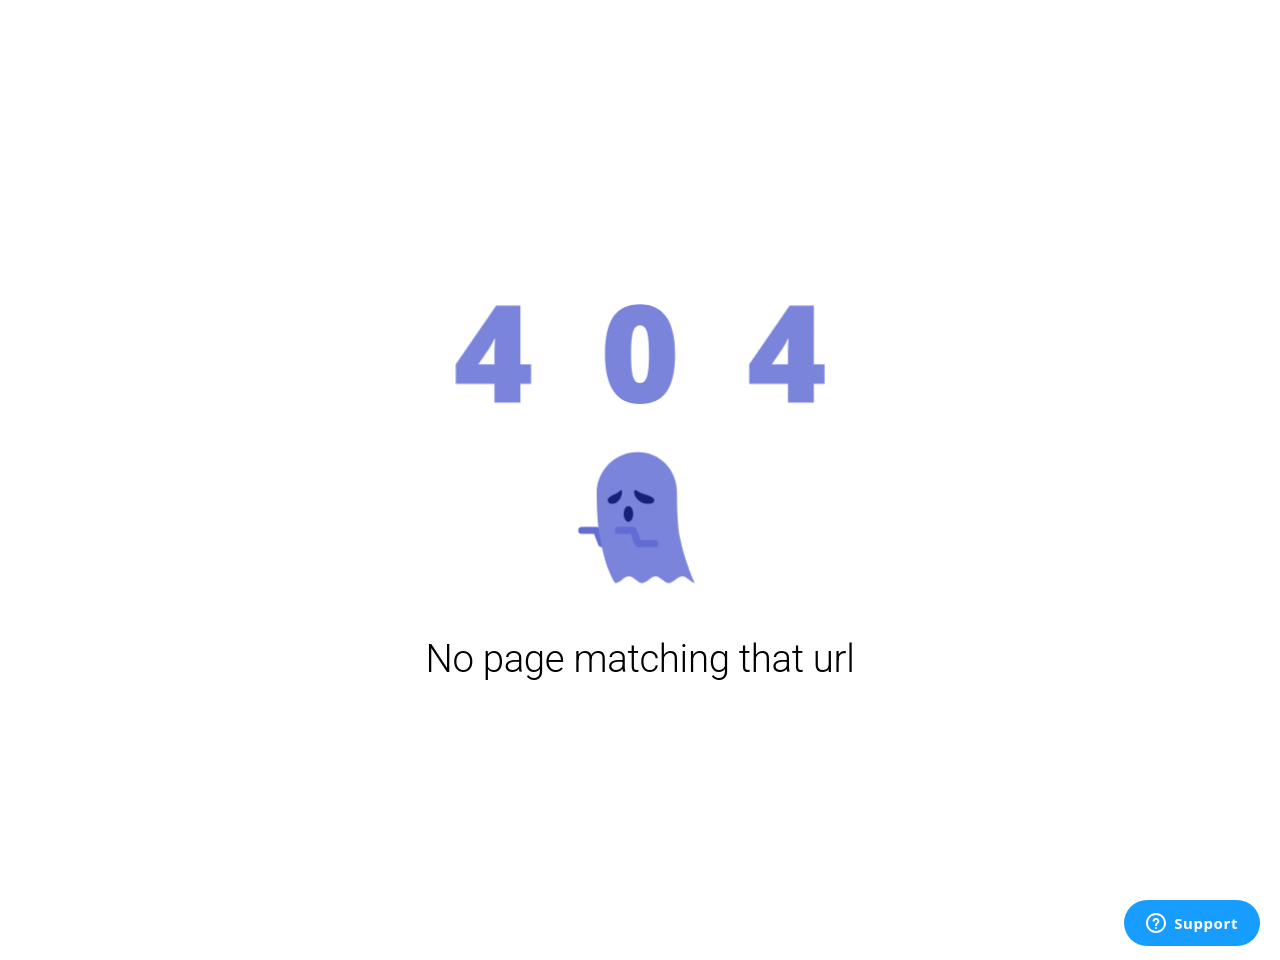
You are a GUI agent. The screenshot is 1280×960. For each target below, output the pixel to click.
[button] (640, 440)
